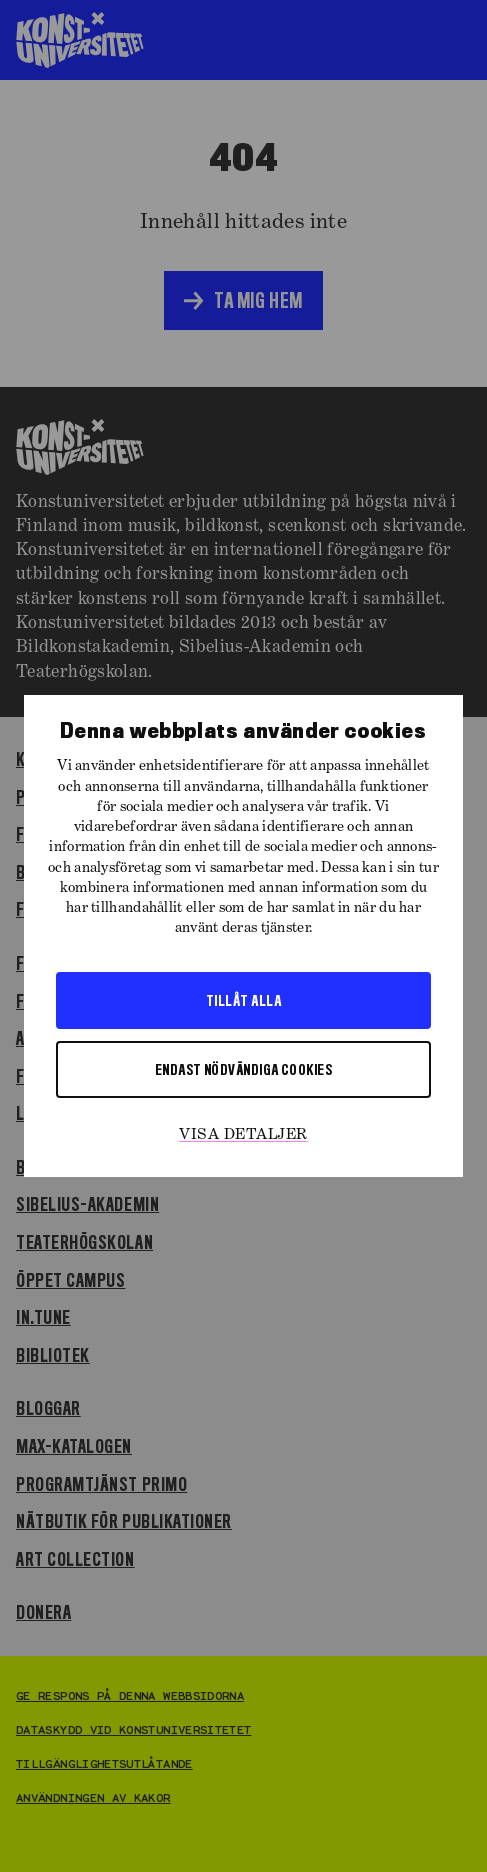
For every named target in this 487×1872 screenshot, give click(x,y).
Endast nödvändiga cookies (243, 1069)
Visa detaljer (243, 1135)
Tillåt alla (243, 1000)
